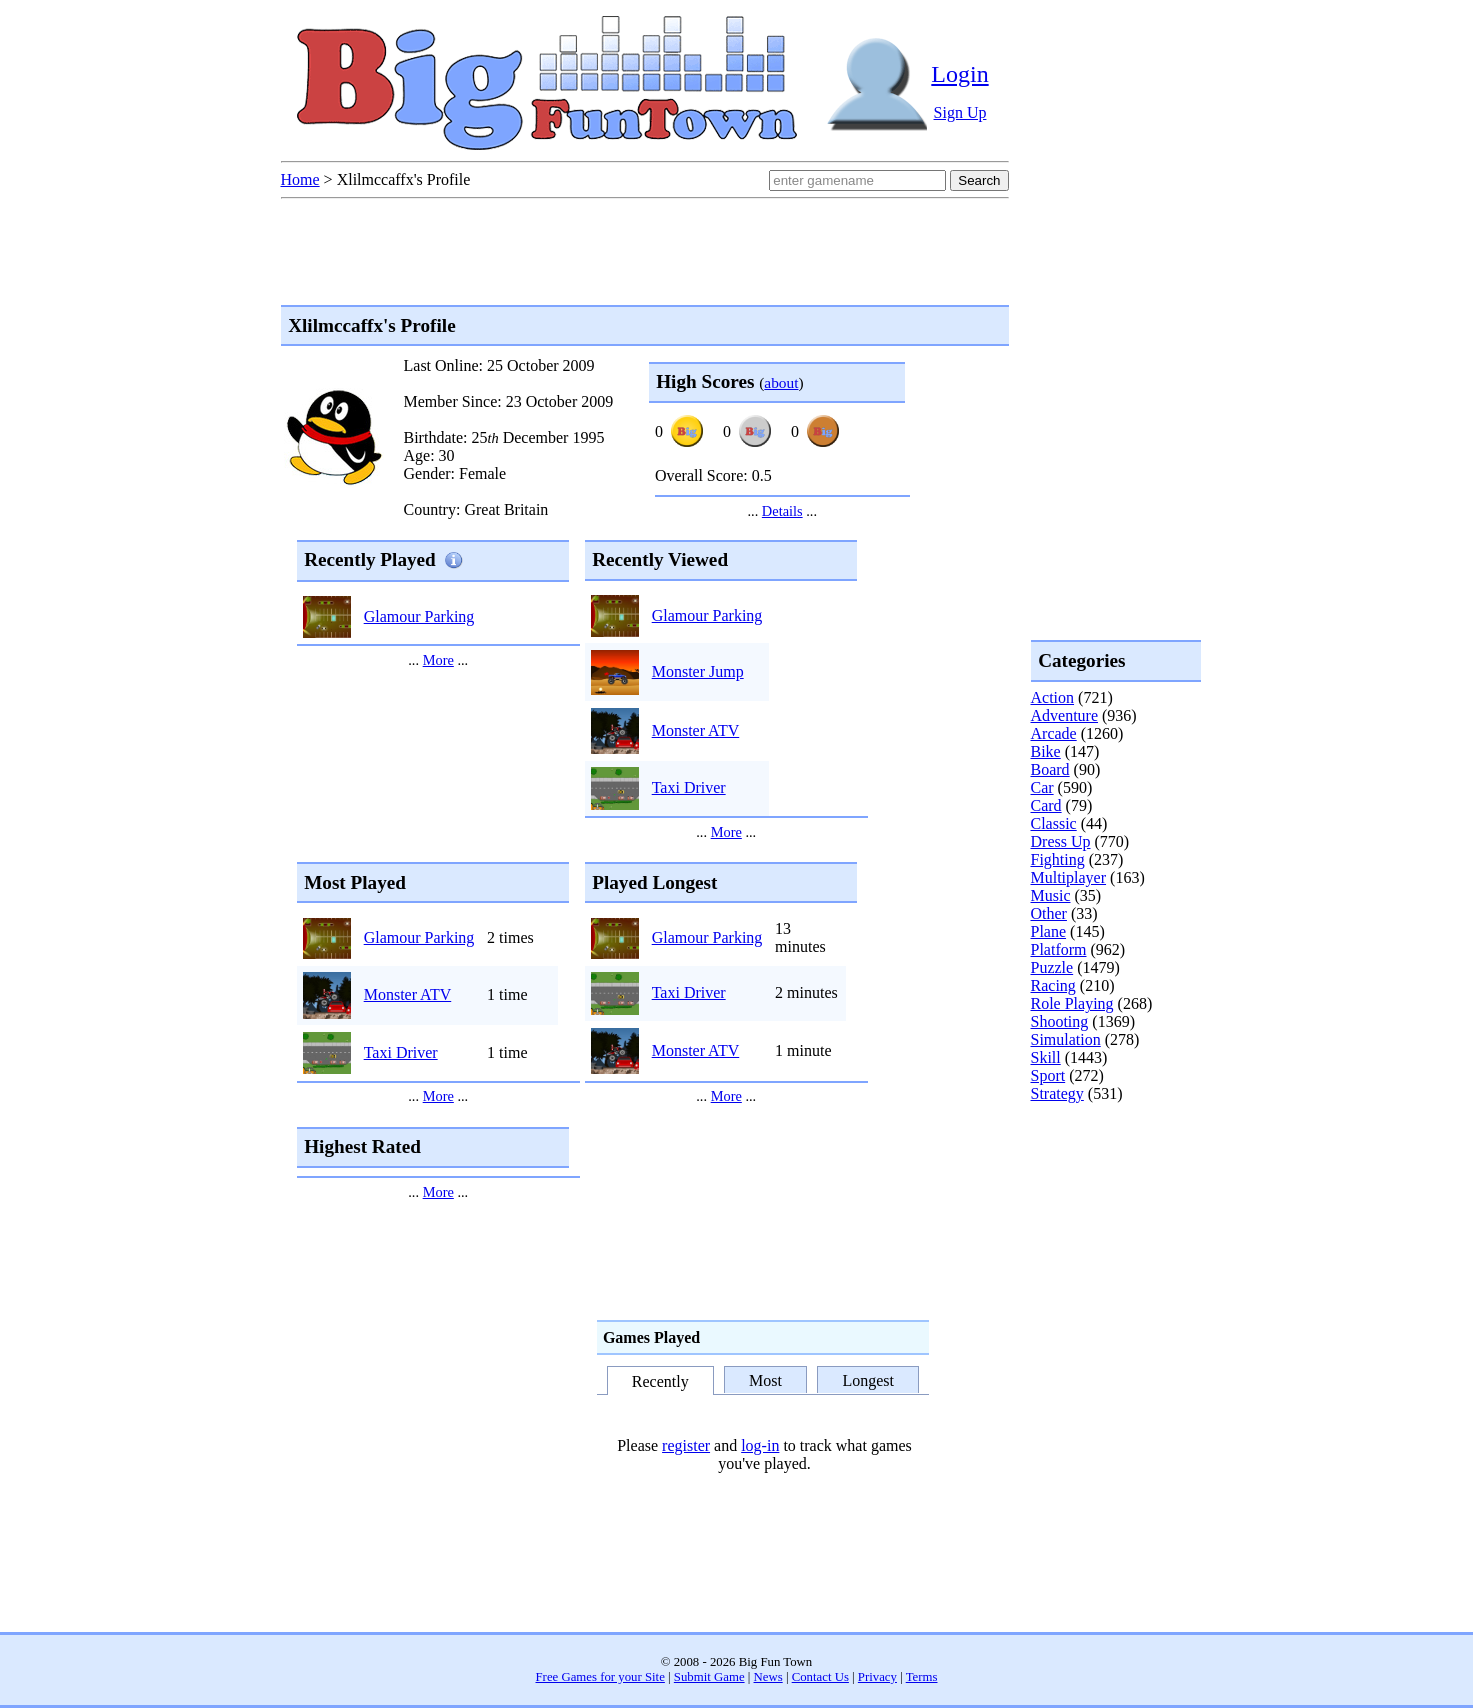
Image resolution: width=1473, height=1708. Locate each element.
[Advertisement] (1111, 1184)
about (781, 382)
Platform (1059, 949)
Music (1051, 895)
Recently (660, 1381)
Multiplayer (1069, 877)
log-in (760, 1445)
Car (1042, 787)
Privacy (877, 1677)
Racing (1053, 985)
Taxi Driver (689, 787)
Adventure (1065, 715)
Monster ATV (696, 730)
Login (959, 74)
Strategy (1057, 1093)
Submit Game (709, 1677)
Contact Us (820, 1677)
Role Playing (1072, 1003)
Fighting (1058, 859)
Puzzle (1052, 967)
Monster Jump (698, 671)
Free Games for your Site (600, 1677)
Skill (1046, 1057)
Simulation (1066, 1039)
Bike (1046, 751)
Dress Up (1061, 841)
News (768, 1677)
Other (1049, 913)
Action (1053, 697)
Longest (868, 1379)
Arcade (1054, 733)
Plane (1049, 931)
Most (765, 1379)
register (686, 1445)
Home (300, 179)
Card (1046, 805)
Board (1050, 769)
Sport (1048, 1075)
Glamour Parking (419, 616)
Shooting (1060, 1021)
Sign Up (960, 112)
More (438, 660)
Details (782, 511)
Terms (922, 1677)
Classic (1054, 823)
